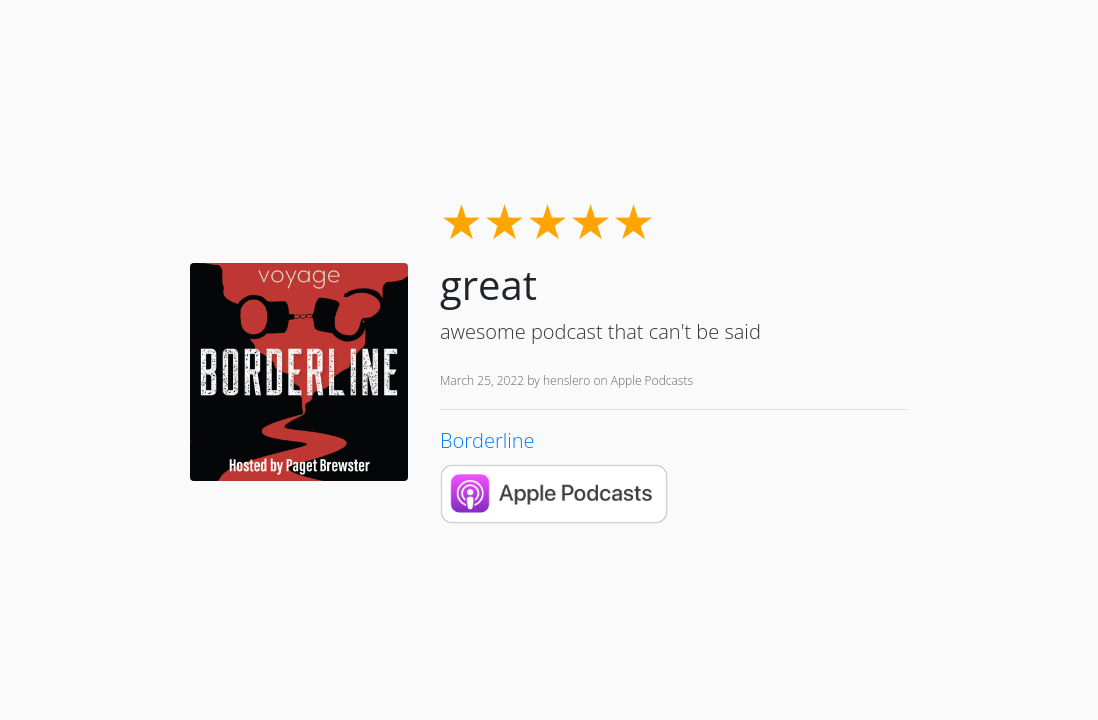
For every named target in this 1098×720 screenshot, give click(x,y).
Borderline (487, 440)
